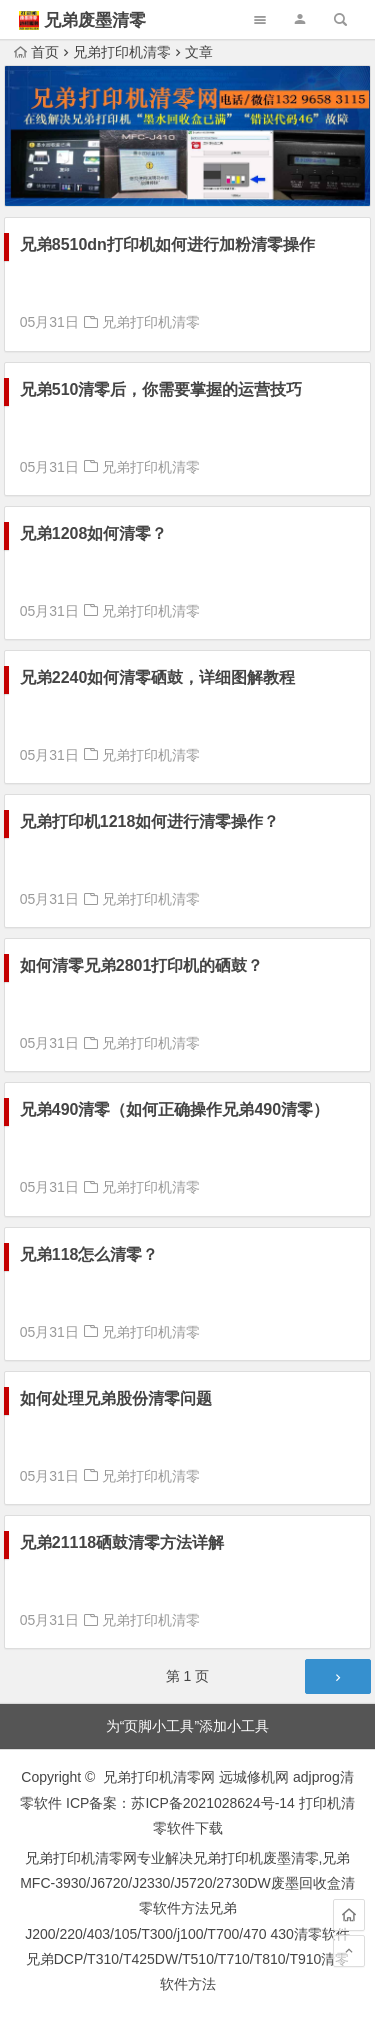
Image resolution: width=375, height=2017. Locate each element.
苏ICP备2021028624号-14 (212, 1803)
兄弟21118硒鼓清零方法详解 (122, 1542)
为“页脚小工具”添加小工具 (187, 1726)
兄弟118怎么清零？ (89, 1254)
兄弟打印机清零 (122, 52)
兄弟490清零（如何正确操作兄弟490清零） (174, 1109)
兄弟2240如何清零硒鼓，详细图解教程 (158, 677)
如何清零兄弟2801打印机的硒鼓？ (142, 965)
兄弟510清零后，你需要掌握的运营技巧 (161, 389)
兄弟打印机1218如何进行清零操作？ (150, 821)
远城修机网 (254, 1777)
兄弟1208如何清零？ (94, 533)
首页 (36, 52)
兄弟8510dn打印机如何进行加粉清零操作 (167, 244)
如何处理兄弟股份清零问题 (116, 1398)
